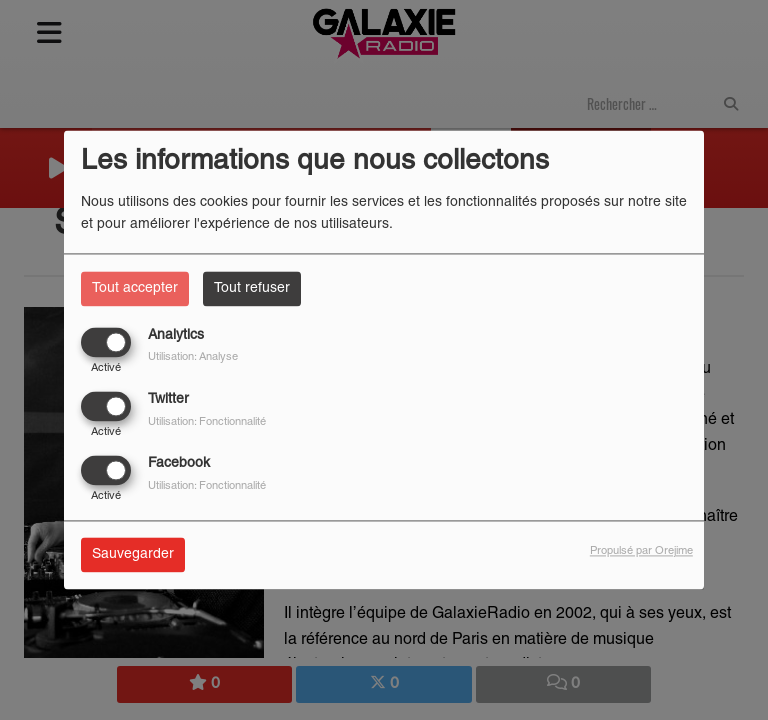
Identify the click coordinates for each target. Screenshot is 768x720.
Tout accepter (135, 288)
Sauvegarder (133, 555)
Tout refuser (252, 288)
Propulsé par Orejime (641, 552)
